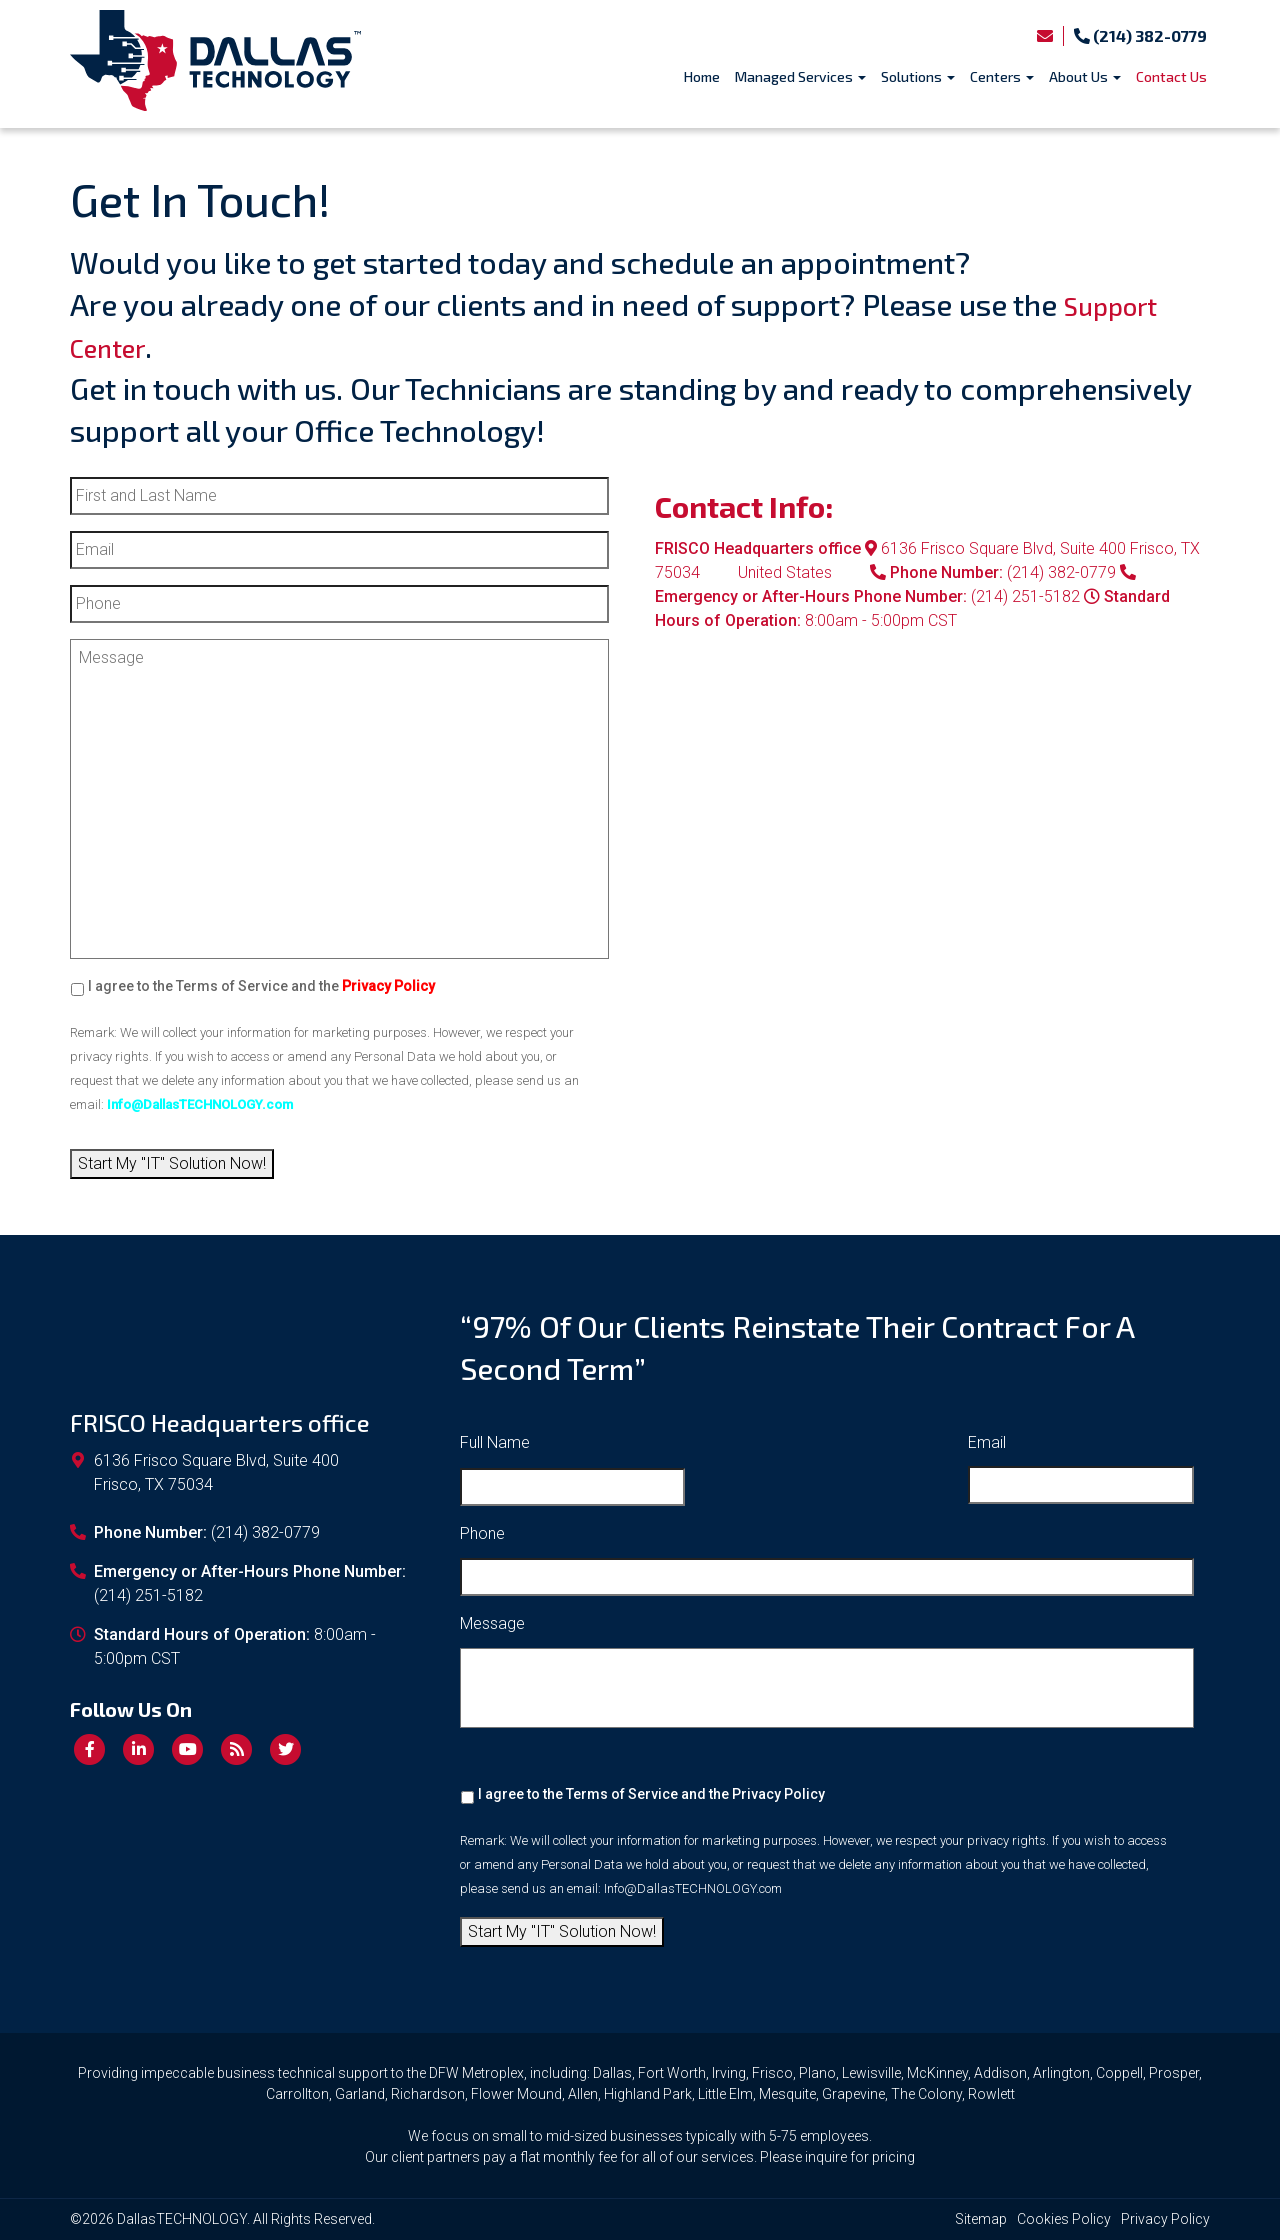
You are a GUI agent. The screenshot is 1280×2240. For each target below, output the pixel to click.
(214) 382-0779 (1140, 35)
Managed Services (800, 76)
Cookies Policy (1064, 2219)
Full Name (495, 1442)
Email (987, 1442)
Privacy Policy (778, 1794)
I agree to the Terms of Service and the (261, 986)
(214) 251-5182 (1025, 596)
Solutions (918, 76)
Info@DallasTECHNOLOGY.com (693, 1888)
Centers (1002, 76)
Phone (482, 1533)
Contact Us (1171, 76)
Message (492, 1623)
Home (702, 76)
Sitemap (981, 2219)
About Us (1085, 76)
